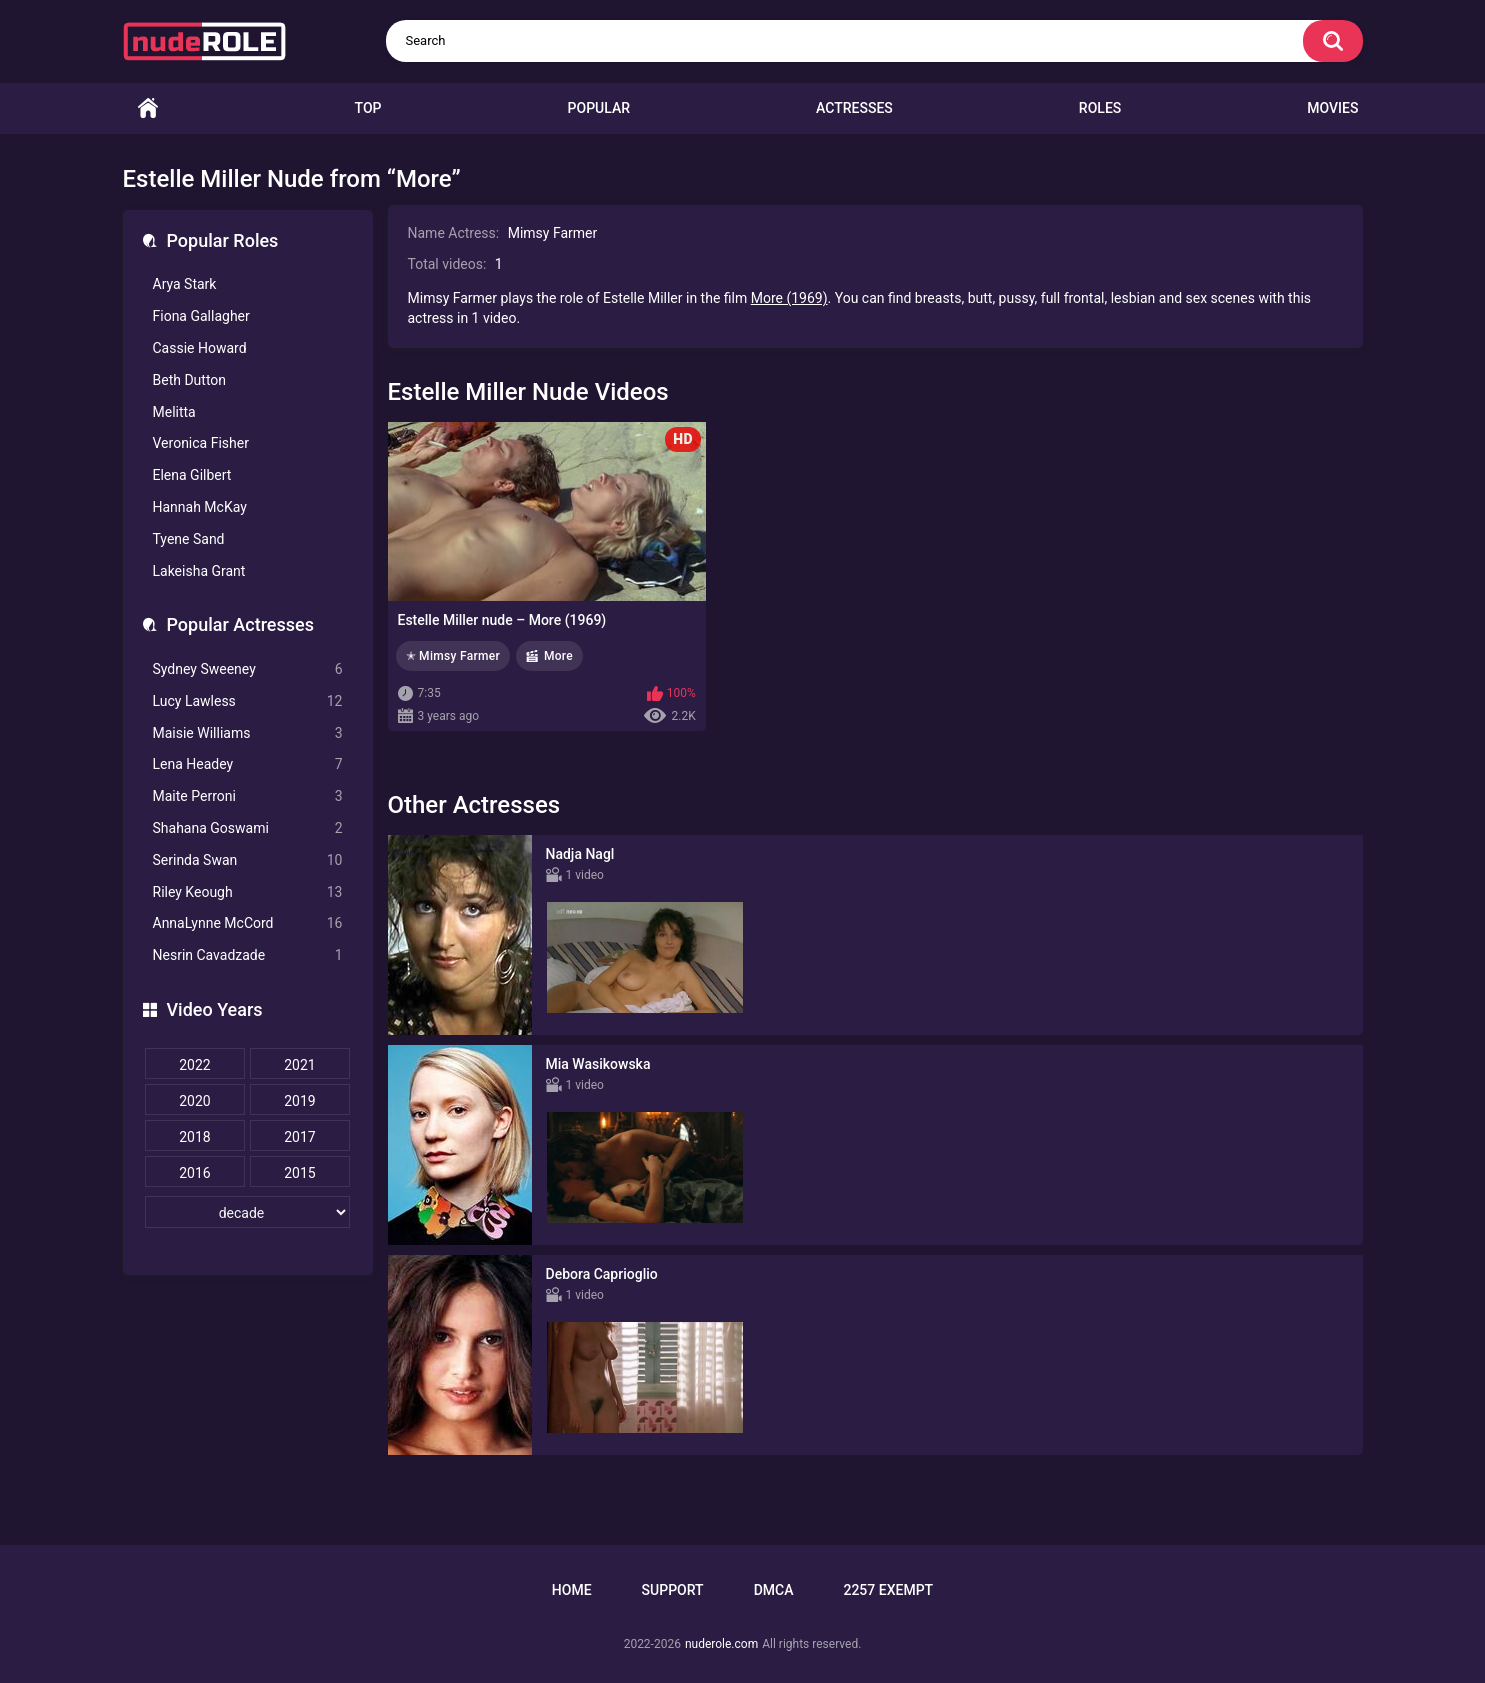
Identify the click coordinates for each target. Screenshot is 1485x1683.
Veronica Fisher (201, 443)
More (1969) (789, 298)
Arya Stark (185, 284)
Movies (1332, 108)
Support (673, 1590)
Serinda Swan (248, 860)
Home (148, 108)
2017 (299, 1137)
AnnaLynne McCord (248, 923)
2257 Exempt (888, 1590)
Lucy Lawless (248, 701)
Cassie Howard (200, 348)
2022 (194, 1065)
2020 (194, 1101)
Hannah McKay (200, 507)
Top (368, 108)
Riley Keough (248, 892)
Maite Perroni (248, 796)
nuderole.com (721, 1644)
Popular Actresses (240, 624)
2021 (299, 1065)
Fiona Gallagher (201, 316)
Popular (599, 108)
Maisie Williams (248, 733)
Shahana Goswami (248, 828)
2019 (299, 1101)
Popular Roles (223, 240)
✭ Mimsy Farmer (453, 656)
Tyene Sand (189, 539)
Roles (1100, 108)
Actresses (854, 108)
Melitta (174, 412)
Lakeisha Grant (199, 571)
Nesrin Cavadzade (248, 955)
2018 (194, 1137)
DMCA (774, 1590)
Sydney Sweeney (248, 669)
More (558, 656)
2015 (299, 1173)
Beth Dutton (190, 380)
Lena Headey (248, 764)
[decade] (248, 1212)
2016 (194, 1173)
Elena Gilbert (192, 475)
